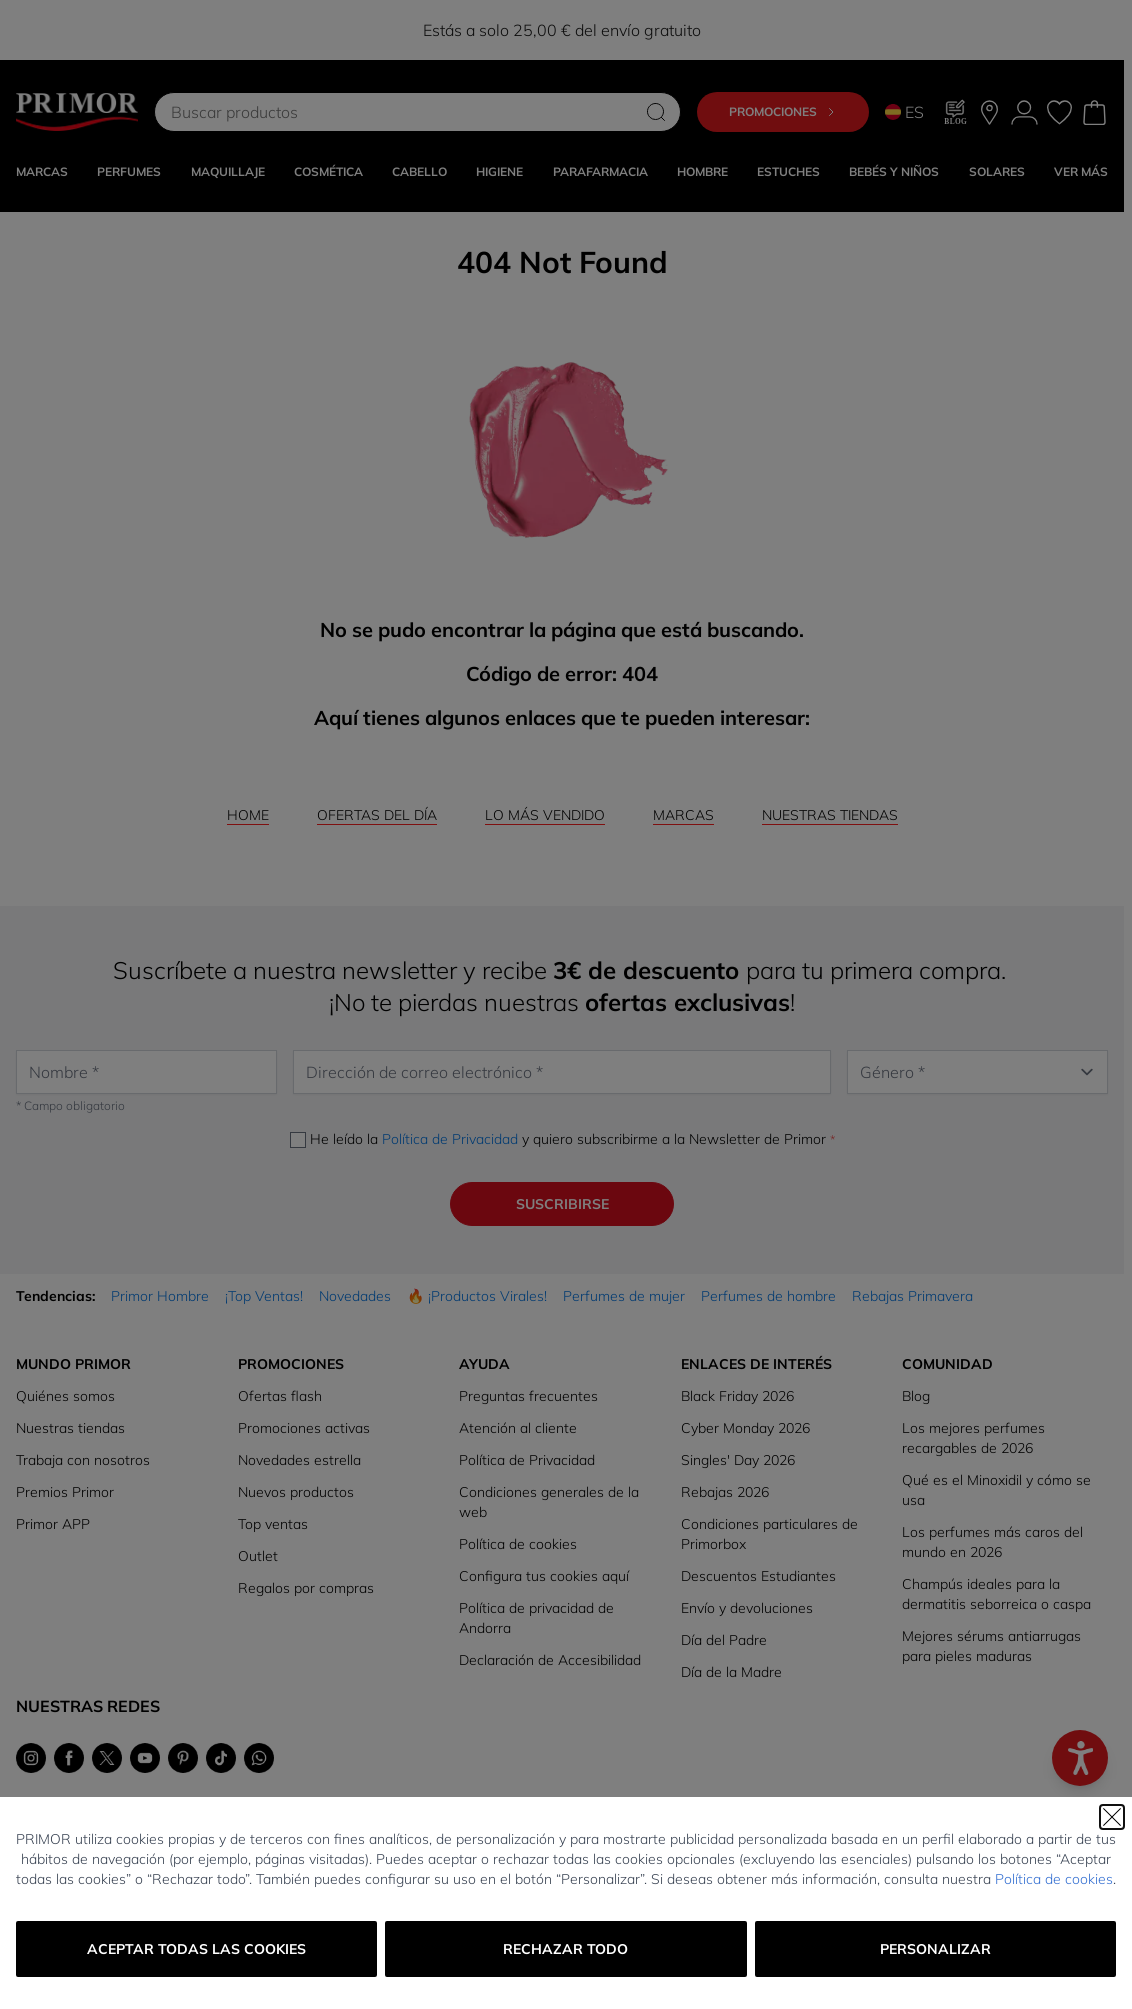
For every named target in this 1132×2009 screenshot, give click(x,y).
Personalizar (935, 1949)
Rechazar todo (565, 1949)
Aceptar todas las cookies (196, 1949)
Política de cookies (1054, 1879)
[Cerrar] (1112, 1817)
